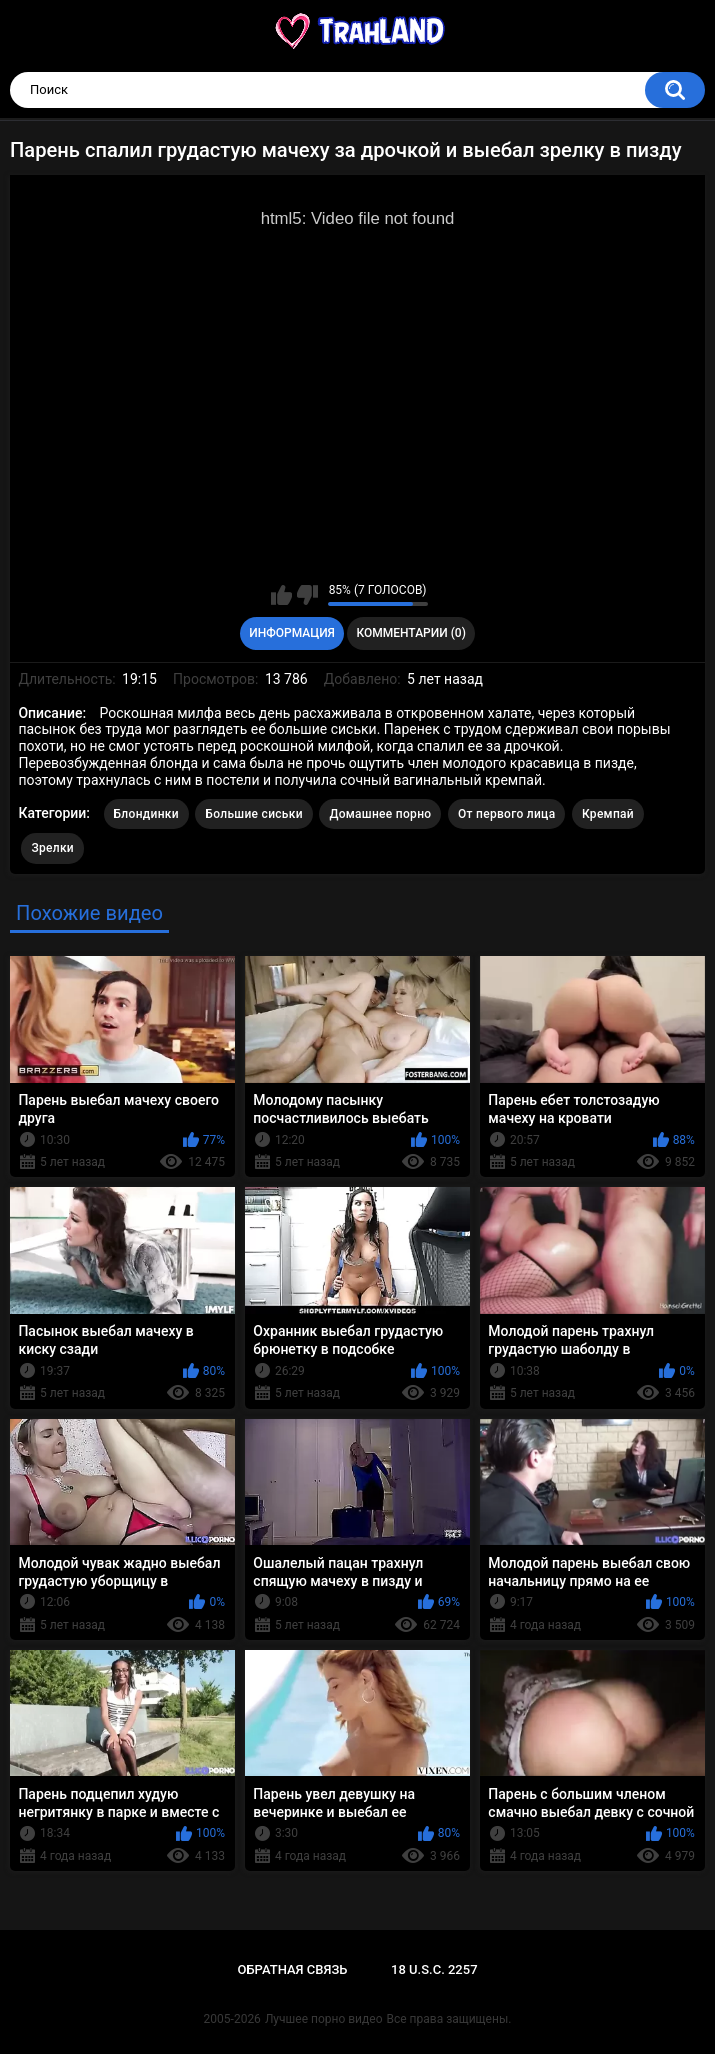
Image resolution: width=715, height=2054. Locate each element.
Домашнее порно (380, 814)
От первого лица (506, 814)
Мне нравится (281, 595)
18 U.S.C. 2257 (434, 1969)
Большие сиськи (254, 814)
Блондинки (146, 814)
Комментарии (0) (410, 633)
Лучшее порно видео (324, 2019)
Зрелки (52, 848)
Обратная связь (292, 1969)
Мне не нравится (307, 595)
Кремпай (608, 814)
